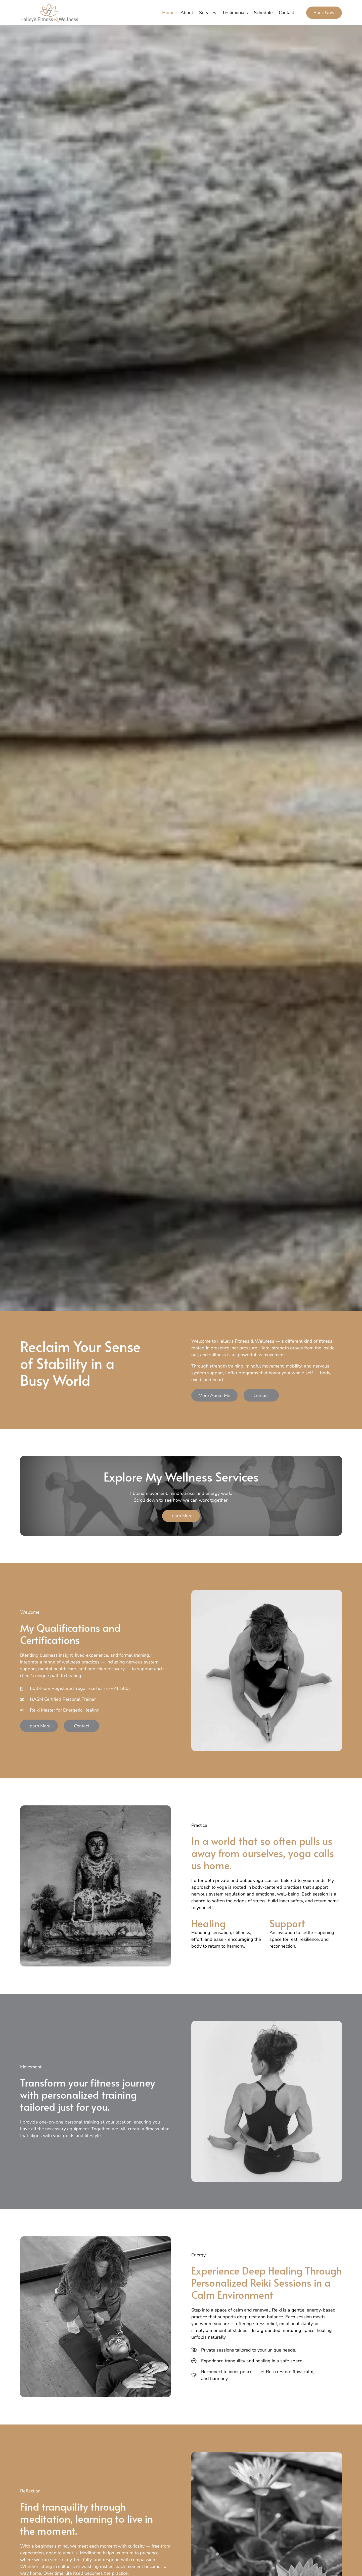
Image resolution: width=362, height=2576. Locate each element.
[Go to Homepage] (49, 13)
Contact (261, 1395)
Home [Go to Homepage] (168, 13)
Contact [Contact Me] (286, 13)
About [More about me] (186, 13)
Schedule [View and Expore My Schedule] (263, 13)
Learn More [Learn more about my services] (181, 1516)
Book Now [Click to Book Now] (324, 13)
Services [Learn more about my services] (207, 13)
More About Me (214, 1395)
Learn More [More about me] (39, 1726)
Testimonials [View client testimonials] (235, 13)
